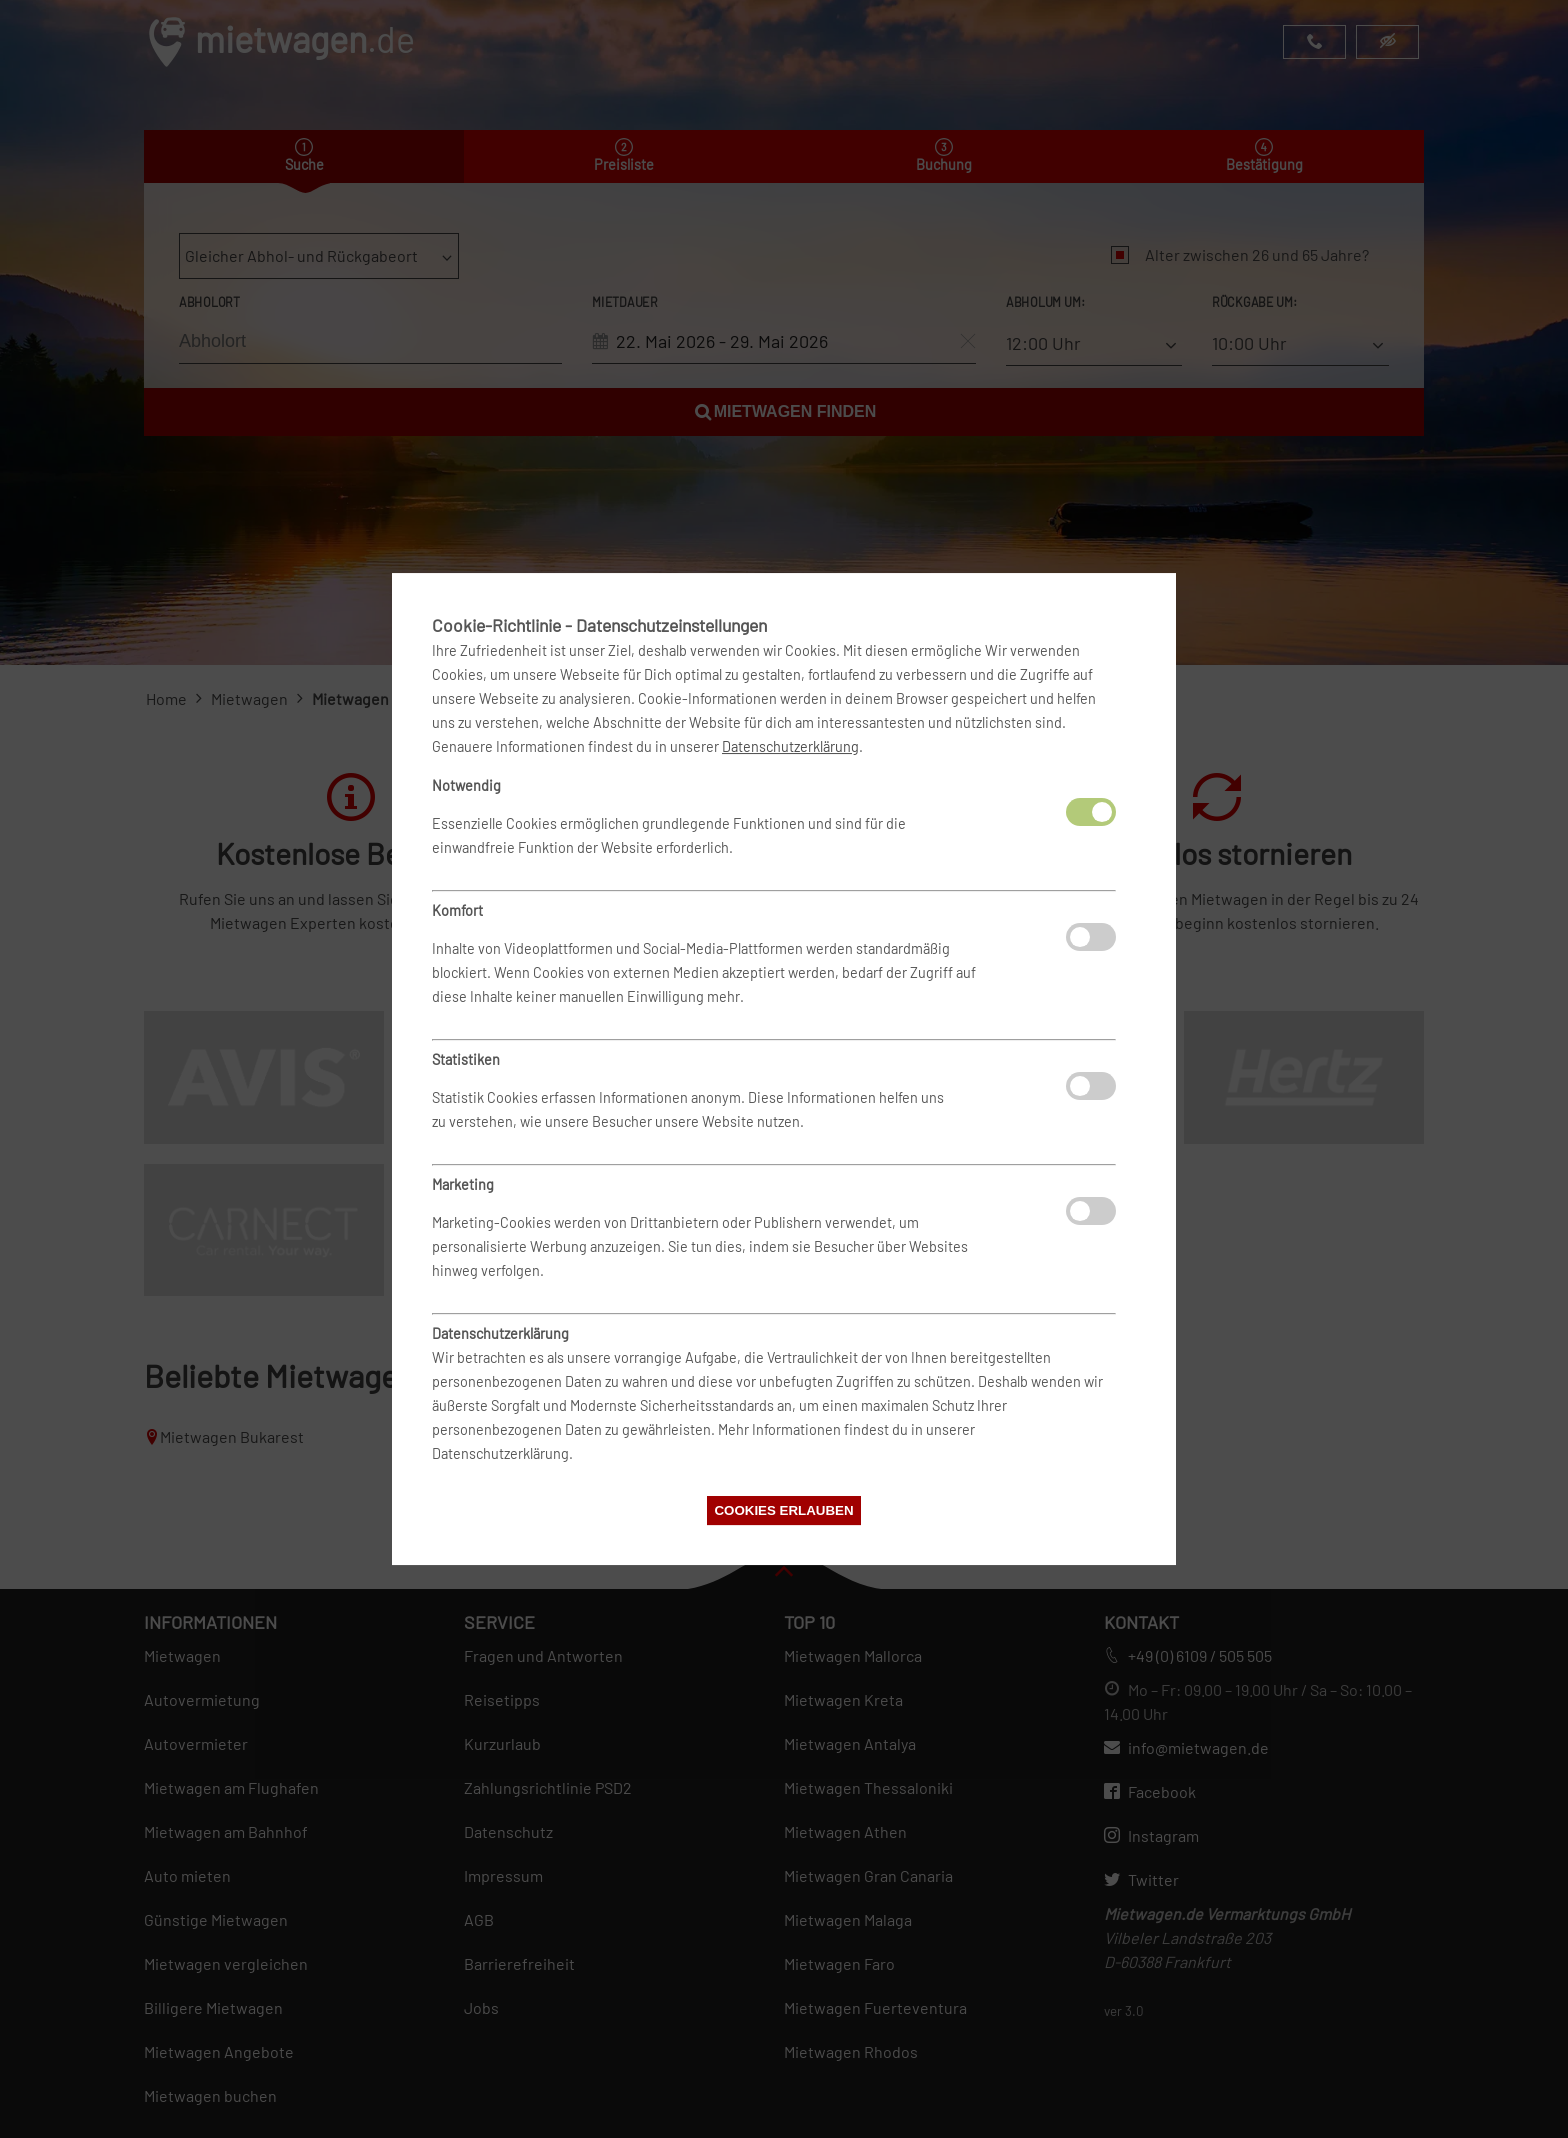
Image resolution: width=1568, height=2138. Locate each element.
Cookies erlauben (783, 1510)
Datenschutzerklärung (790, 746)
